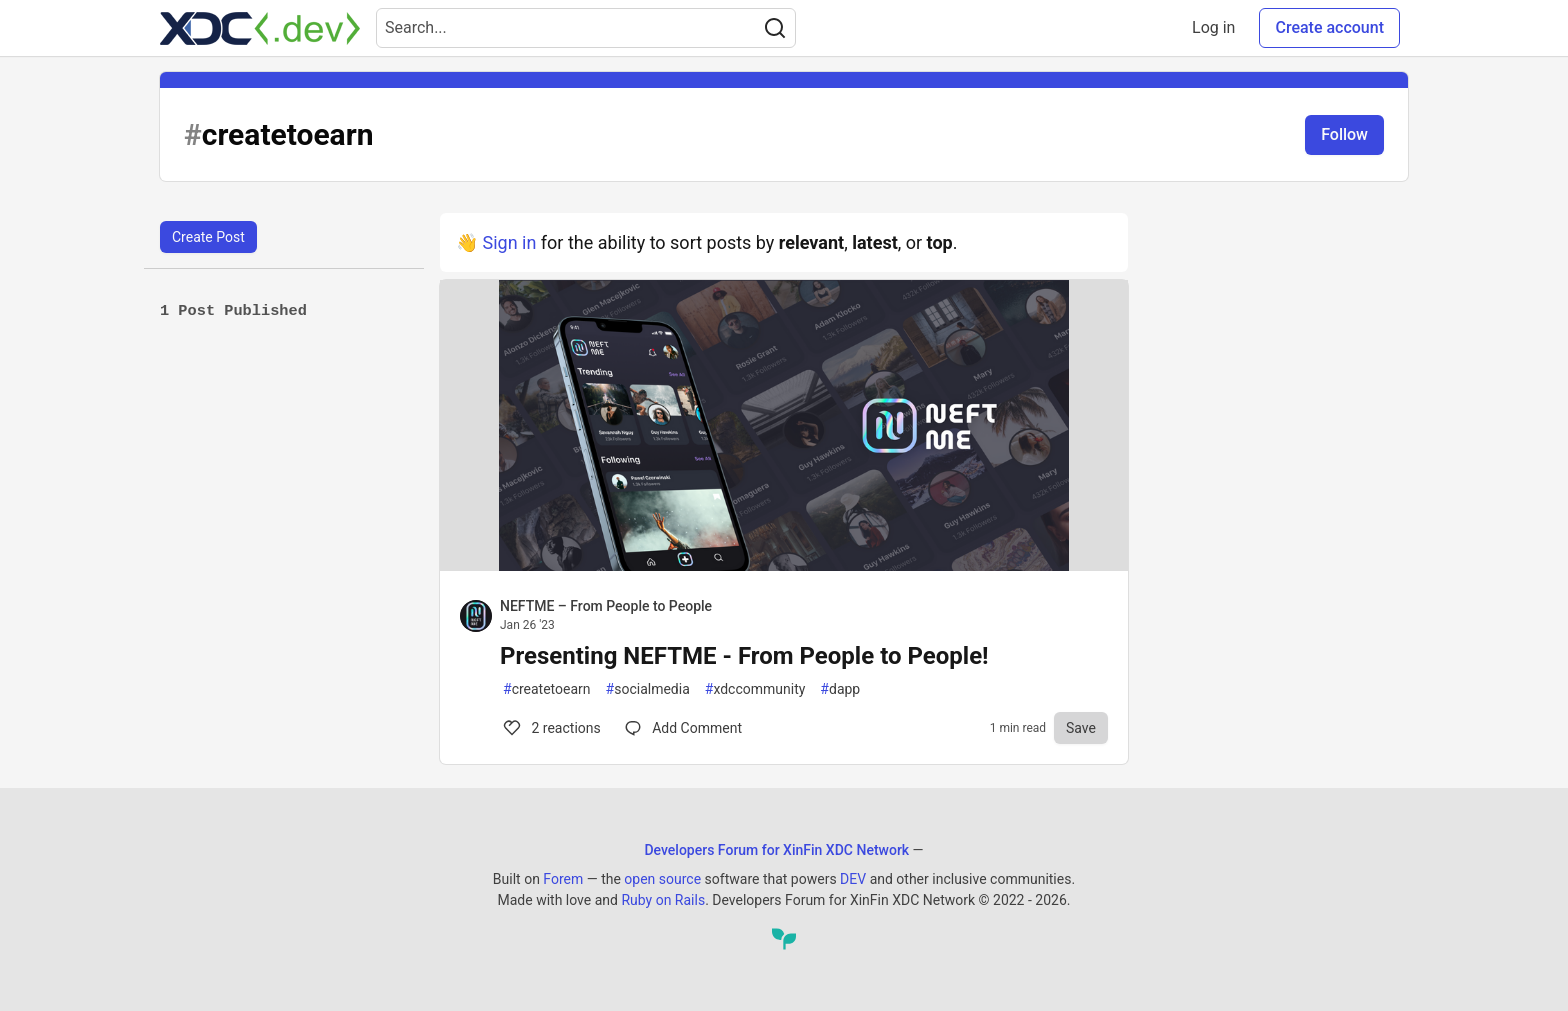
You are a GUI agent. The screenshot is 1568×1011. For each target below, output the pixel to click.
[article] (784, 564)
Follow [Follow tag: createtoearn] (1344, 134)
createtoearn (547, 689)
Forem (563, 879)
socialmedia (648, 689)
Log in (1213, 27)
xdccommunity (755, 689)
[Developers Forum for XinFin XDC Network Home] (260, 28)
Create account (1329, 27)
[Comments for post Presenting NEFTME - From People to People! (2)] (683, 728)
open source (662, 879)
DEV (853, 879)
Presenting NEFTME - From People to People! (744, 656)
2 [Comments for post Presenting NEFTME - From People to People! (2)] (550, 728)
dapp (840, 689)
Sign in (509, 242)
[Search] (775, 28)
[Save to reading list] (1081, 728)
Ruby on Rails (663, 900)
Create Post (208, 237)
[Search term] (586, 28)
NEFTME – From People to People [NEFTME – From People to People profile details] (606, 606)
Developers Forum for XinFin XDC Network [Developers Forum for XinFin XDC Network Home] (776, 850)
